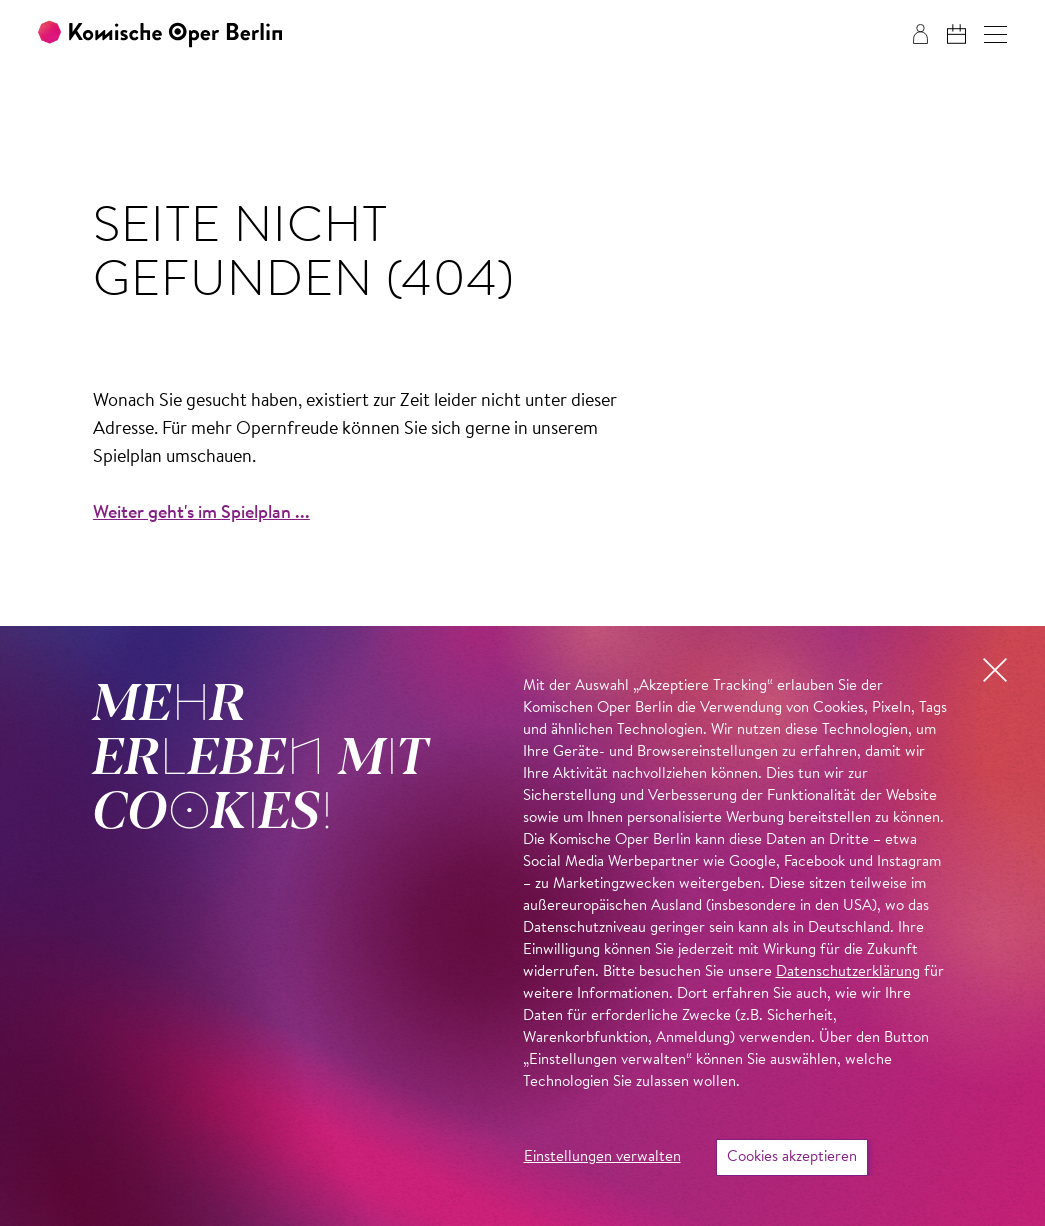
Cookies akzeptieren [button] (792, 1157)
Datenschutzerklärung (848, 972)
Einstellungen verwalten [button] (602, 1157)
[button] (995, 34)
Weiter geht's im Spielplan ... (201, 514)
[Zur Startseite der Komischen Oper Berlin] (160, 34)
